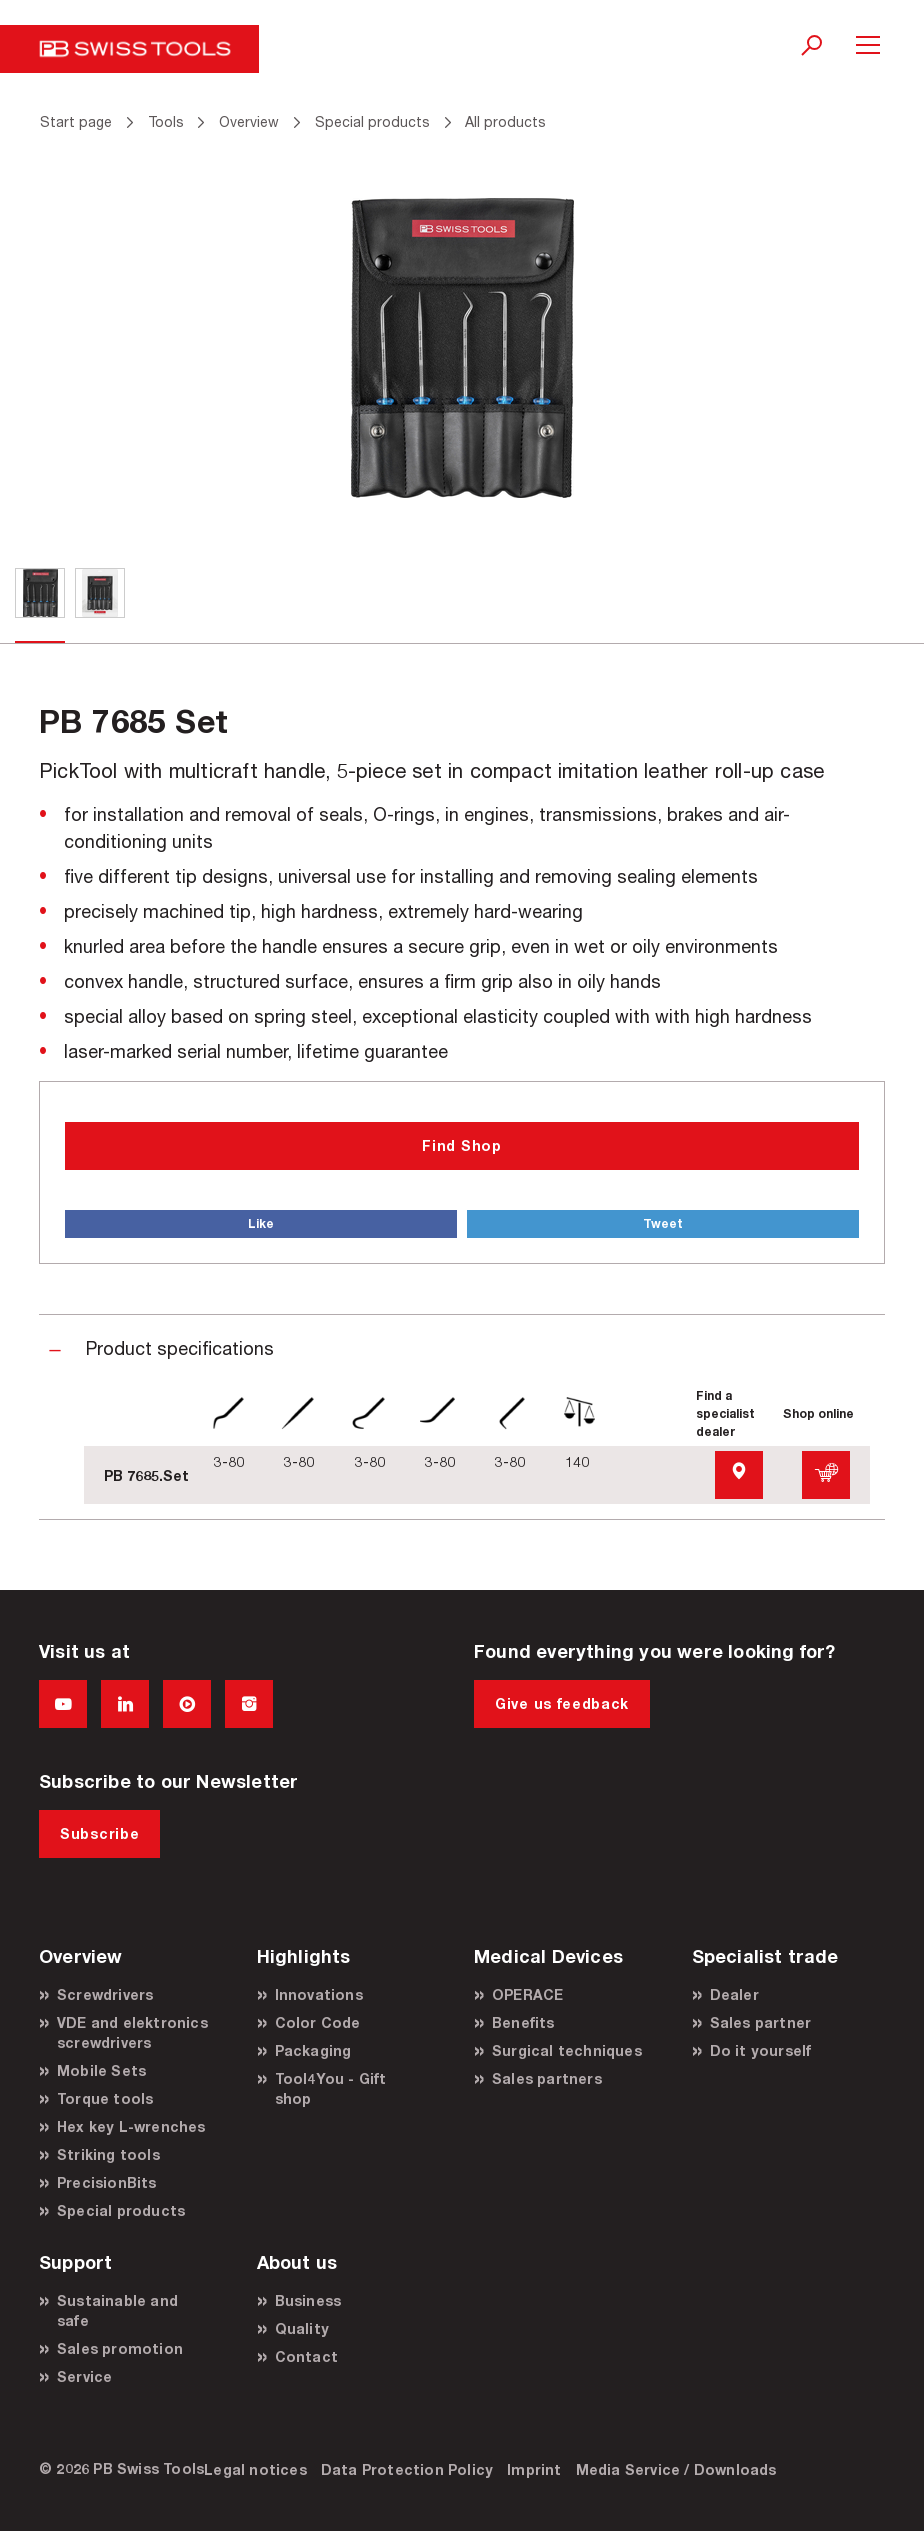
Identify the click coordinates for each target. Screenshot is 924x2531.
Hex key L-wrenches (131, 2126)
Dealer (734, 1994)
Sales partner (761, 2022)
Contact (306, 2356)
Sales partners (547, 2078)
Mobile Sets (101, 2070)
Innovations (319, 1994)
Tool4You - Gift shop (331, 2088)
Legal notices (255, 2469)
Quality (302, 2328)
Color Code (318, 2022)
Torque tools (105, 2098)
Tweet (663, 1223)
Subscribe (99, 1833)
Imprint (534, 2469)
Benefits (523, 2022)
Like (261, 1223)
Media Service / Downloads (676, 2469)
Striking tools (108, 2154)
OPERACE (527, 1994)
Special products (121, 2210)
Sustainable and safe (117, 2310)
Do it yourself (761, 2050)
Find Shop (461, 1145)
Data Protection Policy (407, 2469)
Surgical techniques (567, 2050)
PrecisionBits (107, 2182)
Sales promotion (120, 2348)
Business (308, 2300)
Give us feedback (562, 1703)
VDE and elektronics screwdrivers (132, 2032)
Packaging (313, 2050)
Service (84, 2376)
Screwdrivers (105, 1994)
